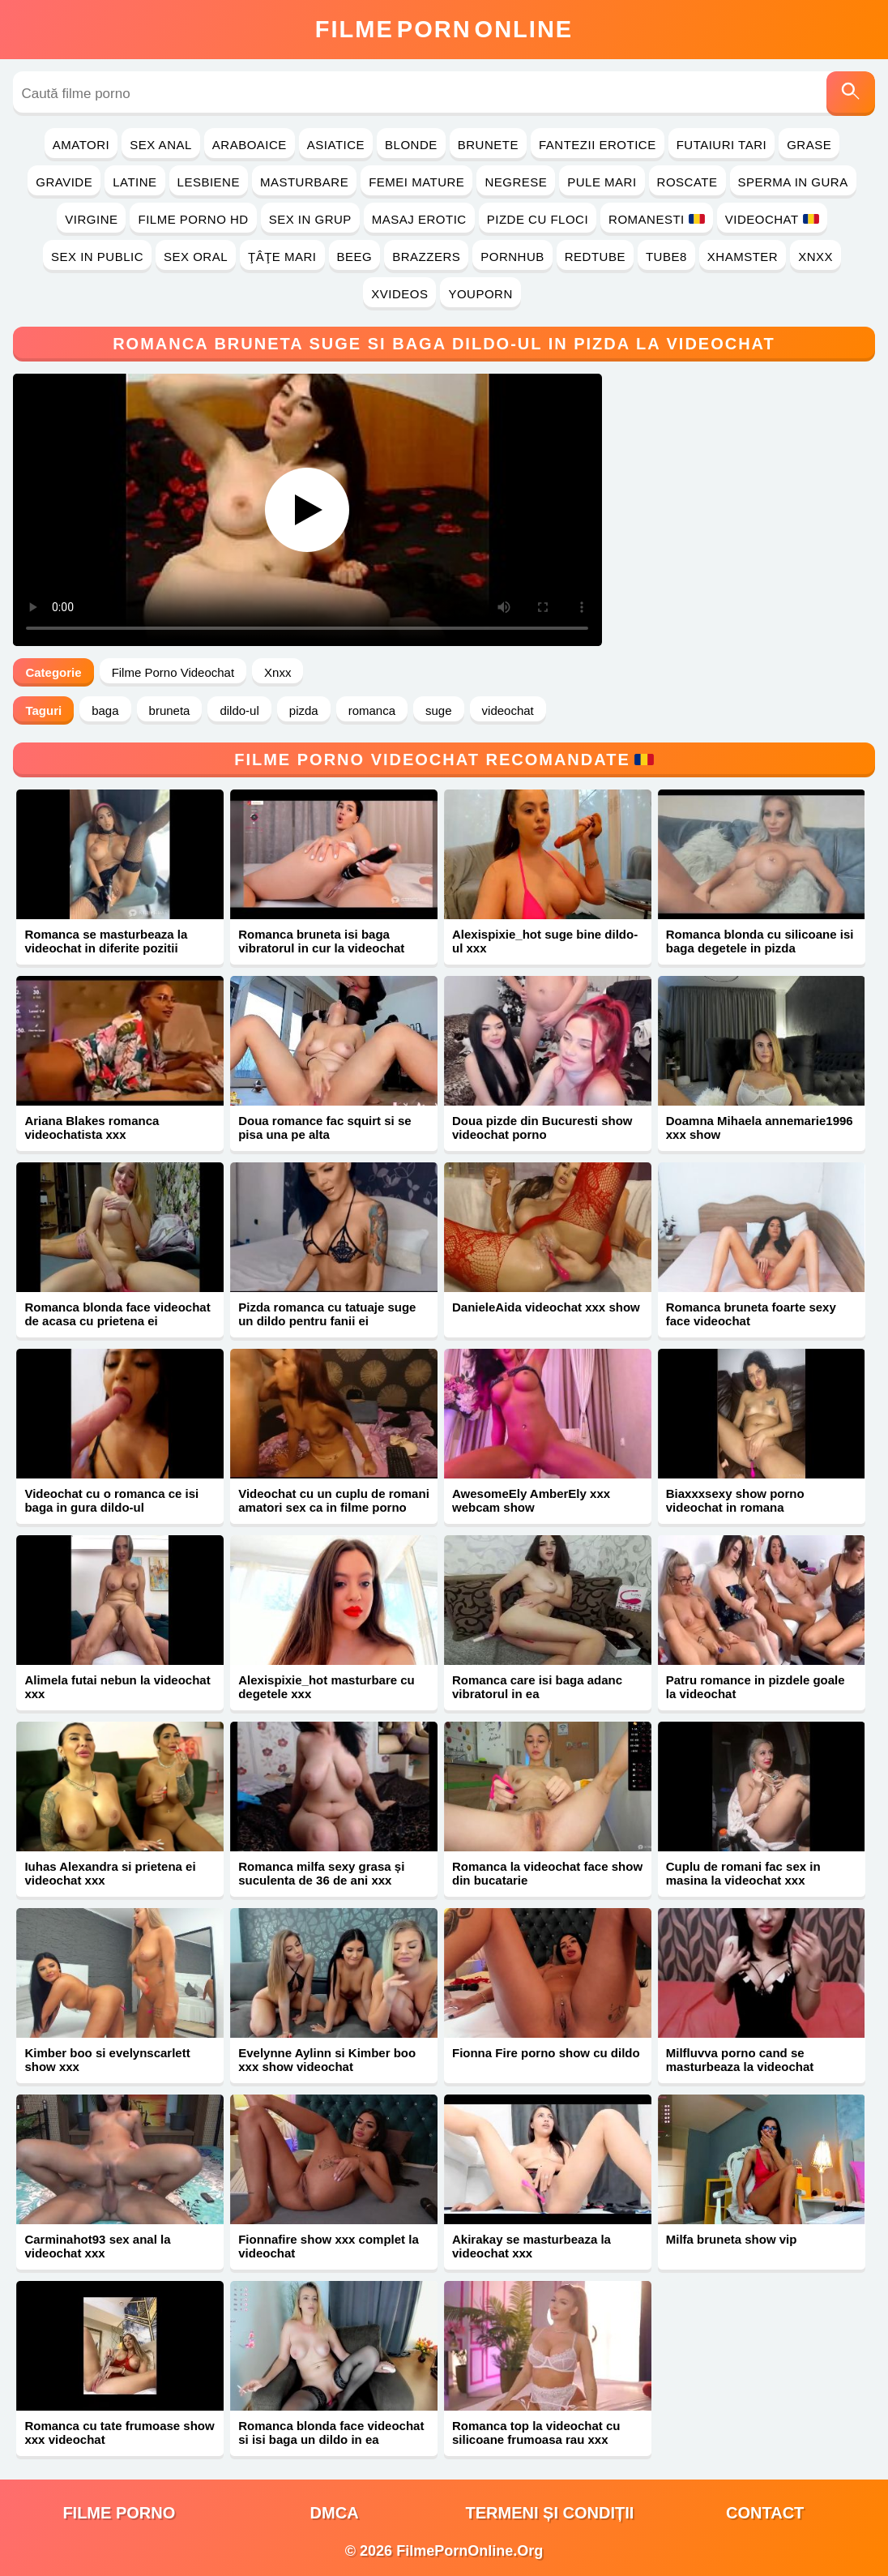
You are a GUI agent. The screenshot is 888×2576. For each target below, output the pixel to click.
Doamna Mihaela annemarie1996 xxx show (759, 1127)
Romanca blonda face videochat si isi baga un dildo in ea (331, 2432)
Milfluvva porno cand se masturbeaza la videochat (740, 2059)
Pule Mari (601, 182)
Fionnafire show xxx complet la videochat (328, 2246)
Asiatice (336, 145)
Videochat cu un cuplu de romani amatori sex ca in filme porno (333, 1500)
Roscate (687, 182)
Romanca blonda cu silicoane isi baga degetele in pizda (760, 941)
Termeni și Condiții (549, 2513)
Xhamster (742, 256)
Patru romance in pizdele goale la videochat (755, 1687)
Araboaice (249, 145)
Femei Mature (416, 182)
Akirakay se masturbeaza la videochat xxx (531, 2246)
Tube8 (666, 256)
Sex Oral (196, 256)
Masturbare (304, 182)
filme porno (118, 2513)
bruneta (169, 710)
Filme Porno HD (193, 219)
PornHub (512, 256)
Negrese (516, 182)
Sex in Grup (310, 219)
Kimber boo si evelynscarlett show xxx (107, 2059)
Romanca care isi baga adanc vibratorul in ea (537, 1687)
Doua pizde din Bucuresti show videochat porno (542, 1127)
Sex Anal (161, 145)
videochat (508, 710)
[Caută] (850, 93)
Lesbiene (208, 182)
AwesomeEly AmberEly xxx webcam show (531, 1500)
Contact (765, 2513)
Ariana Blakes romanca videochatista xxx (91, 1127)
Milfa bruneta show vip (731, 2239)
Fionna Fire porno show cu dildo (546, 2053)
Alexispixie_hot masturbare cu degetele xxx (326, 1687)
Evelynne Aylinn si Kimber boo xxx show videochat (327, 2059)
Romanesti (656, 219)
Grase (809, 145)
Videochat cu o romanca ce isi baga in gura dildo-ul (111, 1500)
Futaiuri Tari (722, 145)
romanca (371, 710)
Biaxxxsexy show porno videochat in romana (735, 1500)
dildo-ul (239, 710)
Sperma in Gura (793, 182)
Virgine (91, 219)
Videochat (772, 219)
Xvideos (399, 294)
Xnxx (815, 256)
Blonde (411, 145)
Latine (134, 182)
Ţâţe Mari (282, 256)
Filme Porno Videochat (173, 672)
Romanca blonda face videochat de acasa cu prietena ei (117, 1314)
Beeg (355, 256)
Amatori (81, 145)
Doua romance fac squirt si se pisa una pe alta (324, 1127)
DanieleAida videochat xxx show (546, 1307)
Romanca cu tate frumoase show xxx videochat (119, 2432)
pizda (303, 710)
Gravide (64, 182)
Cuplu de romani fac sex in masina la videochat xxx (743, 1873)
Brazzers (426, 256)
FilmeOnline (444, 29)
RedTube (595, 256)
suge (438, 710)
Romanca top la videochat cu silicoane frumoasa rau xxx (536, 2432)
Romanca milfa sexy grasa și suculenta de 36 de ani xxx (321, 1873)
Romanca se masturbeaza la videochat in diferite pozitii (105, 941)
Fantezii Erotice (597, 145)
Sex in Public (97, 256)
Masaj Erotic (419, 219)
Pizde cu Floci (537, 219)
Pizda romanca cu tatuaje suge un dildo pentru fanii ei (327, 1314)
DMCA (334, 2513)
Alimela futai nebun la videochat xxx (117, 1687)
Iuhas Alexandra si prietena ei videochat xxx (109, 1873)
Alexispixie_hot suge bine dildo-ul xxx (545, 941)
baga (105, 710)
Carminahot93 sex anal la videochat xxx (97, 2246)
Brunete (488, 145)
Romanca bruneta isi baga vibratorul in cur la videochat (321, 941)
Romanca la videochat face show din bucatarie (547, 1873)
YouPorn (480, 294)
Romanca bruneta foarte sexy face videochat (751, 1314)
